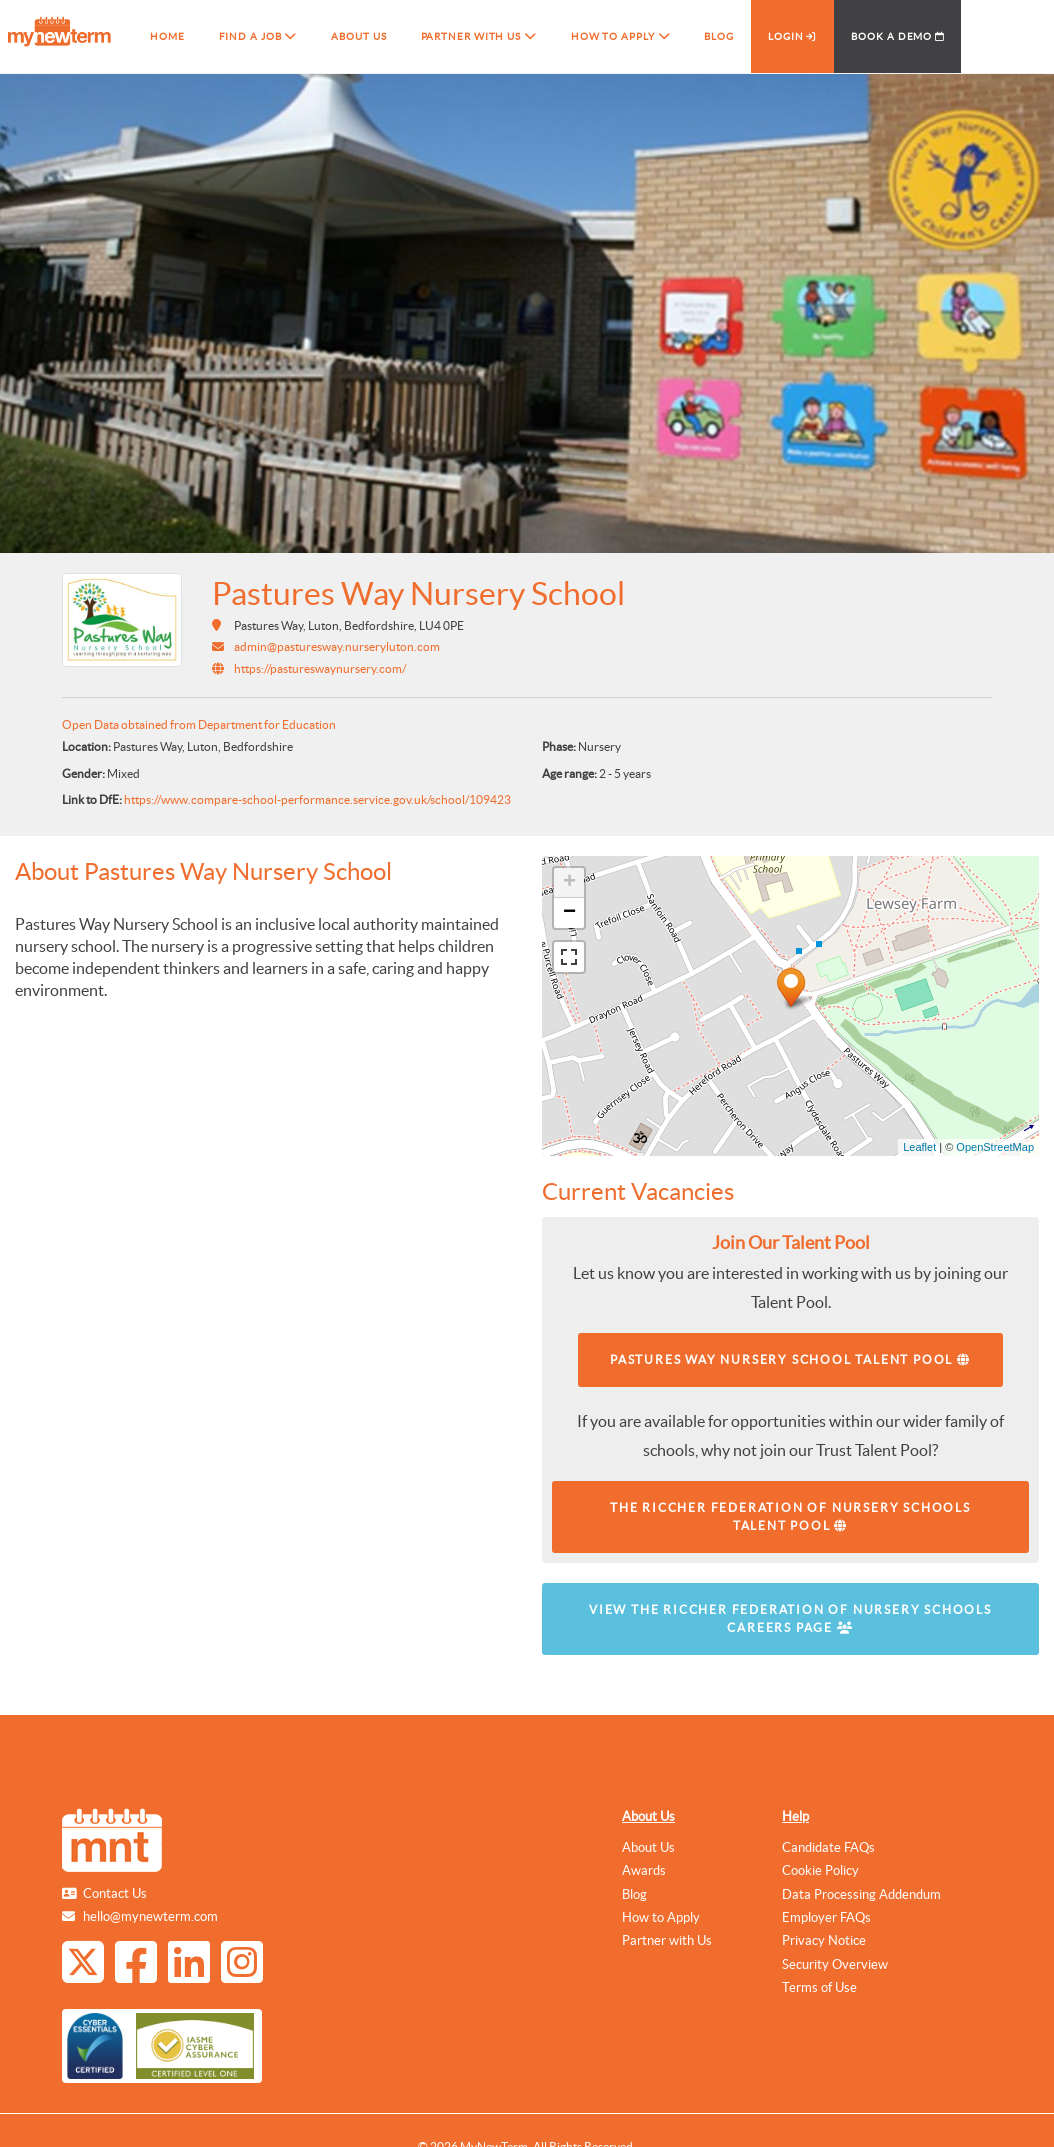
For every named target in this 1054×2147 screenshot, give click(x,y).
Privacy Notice (824, 1940)
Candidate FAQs (828, 1847)
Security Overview (835, 1964)
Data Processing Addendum (861, 1894)
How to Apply (661, 1917)
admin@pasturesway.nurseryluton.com (337, 646)
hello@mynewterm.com (150, 1916)
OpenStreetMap (995, 1147)
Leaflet (919, 1147)
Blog (634, 1894)
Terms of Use (819, 1987)
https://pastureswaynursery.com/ (320, 668)
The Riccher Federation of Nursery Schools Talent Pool (790, 1516)
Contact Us (115, 1893)
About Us (648, 1816)
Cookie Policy (820, 1870)
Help (795, 1816)
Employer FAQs (826, 1917)
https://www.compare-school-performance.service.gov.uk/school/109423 (317, 799)
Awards (644, 1870)
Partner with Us (667, 1940)
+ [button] (569, 883)
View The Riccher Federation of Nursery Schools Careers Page (790, 1618)
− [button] (569, 913)
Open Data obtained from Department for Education (199, 724)
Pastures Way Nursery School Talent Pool (790, 1359)
